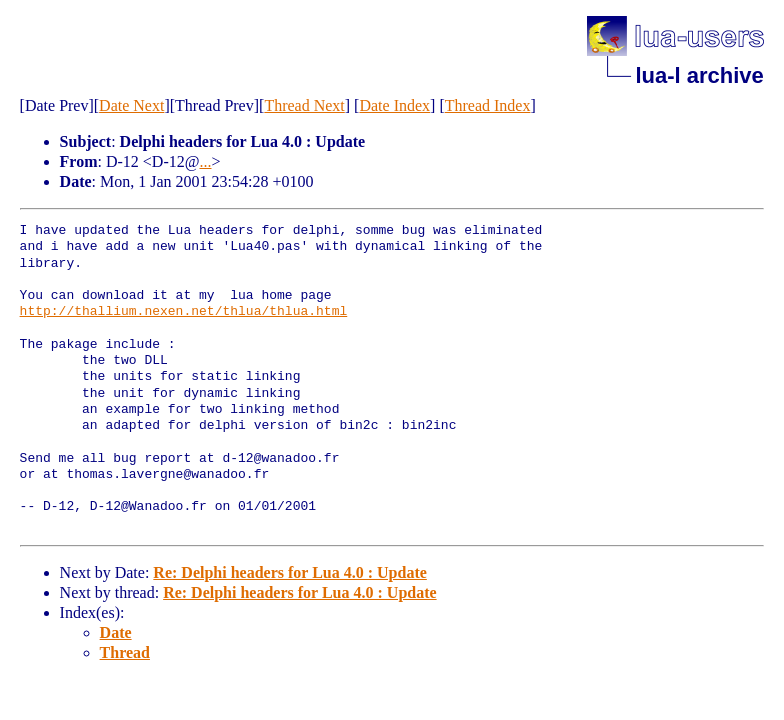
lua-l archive (699, 75)
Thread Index (488, 105)
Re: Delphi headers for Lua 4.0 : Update (289, 572)
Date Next (131, 105)
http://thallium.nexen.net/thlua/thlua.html (184, 312)
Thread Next (304, 105)
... (205, 161)
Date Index (394, 105)
